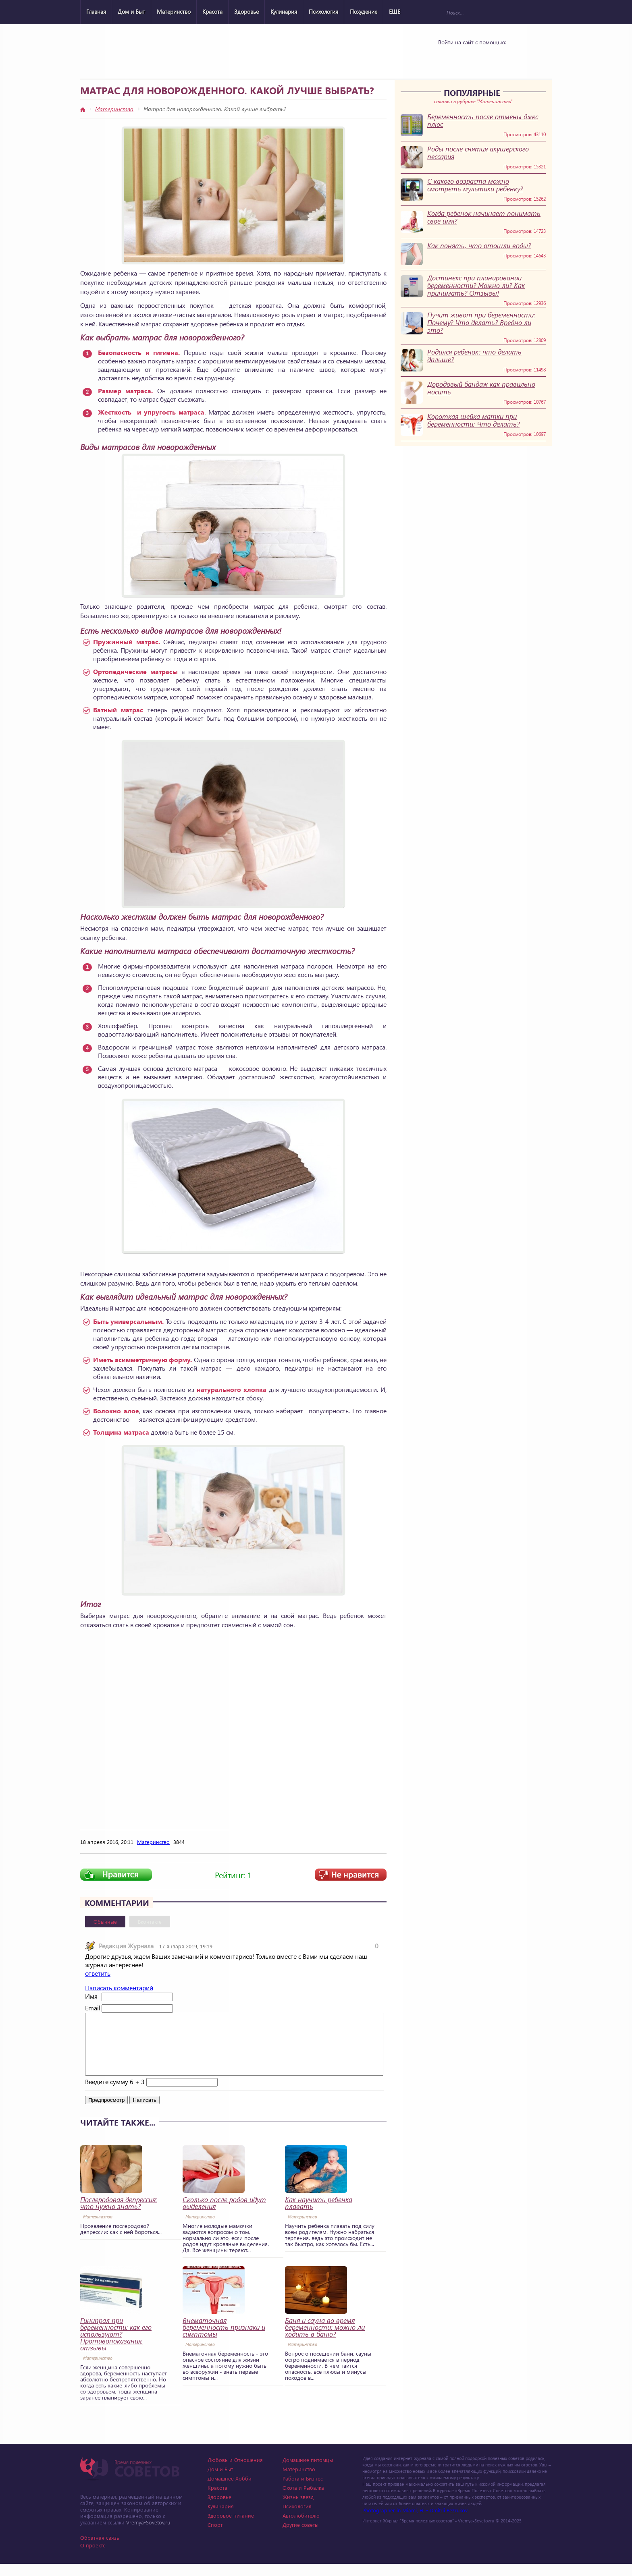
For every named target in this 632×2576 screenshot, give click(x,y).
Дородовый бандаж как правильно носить (481, 388)
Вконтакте (150, 1921)
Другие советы (300, 2536)
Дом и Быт (131, 11)
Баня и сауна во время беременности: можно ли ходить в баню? (325, 2339)
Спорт (215, 2536)
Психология (323, 11)
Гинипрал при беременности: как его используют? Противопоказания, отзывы (116, 2346)
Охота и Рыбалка (303, 2499)
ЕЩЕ (394, 11)
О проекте (93, 2557)
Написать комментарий (119, 1987)
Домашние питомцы (308, 2471)
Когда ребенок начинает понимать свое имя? (484, 217)
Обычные (105, 1921)
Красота (212, 11)
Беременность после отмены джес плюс (482, 120)
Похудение (363, 11)
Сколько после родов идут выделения (224, 2215)
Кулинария (283, 11)
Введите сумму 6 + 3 (115, 2093)
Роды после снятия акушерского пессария (478, 152)
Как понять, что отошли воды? (479, 245)
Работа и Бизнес (303, 2490)
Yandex (469, 57)
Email (92, 2008)
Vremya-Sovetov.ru (148, 2534)
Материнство (174, 11)
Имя (91, 1996)
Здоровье (246, 11)
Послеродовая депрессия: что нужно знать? (118, 2215)
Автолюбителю (301, 2527)
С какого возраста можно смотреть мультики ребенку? (475, 185)
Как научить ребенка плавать (318, 2215)
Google (490, 57)
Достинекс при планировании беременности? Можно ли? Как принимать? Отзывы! (476, 285)
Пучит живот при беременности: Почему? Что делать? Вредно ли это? (481, 322)
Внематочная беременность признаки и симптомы (224, 2339)
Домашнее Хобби (230, 2490)
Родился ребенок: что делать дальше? (474, 355)
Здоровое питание (231, 2527)
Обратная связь (99, 2549)
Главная (96, 11)
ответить (97, 1973)
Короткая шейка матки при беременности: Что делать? (473, 420)
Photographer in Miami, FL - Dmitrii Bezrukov (415, 2522)
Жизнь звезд (298, 2508)
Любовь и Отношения (235, 2471)
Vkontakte (448, 57)
